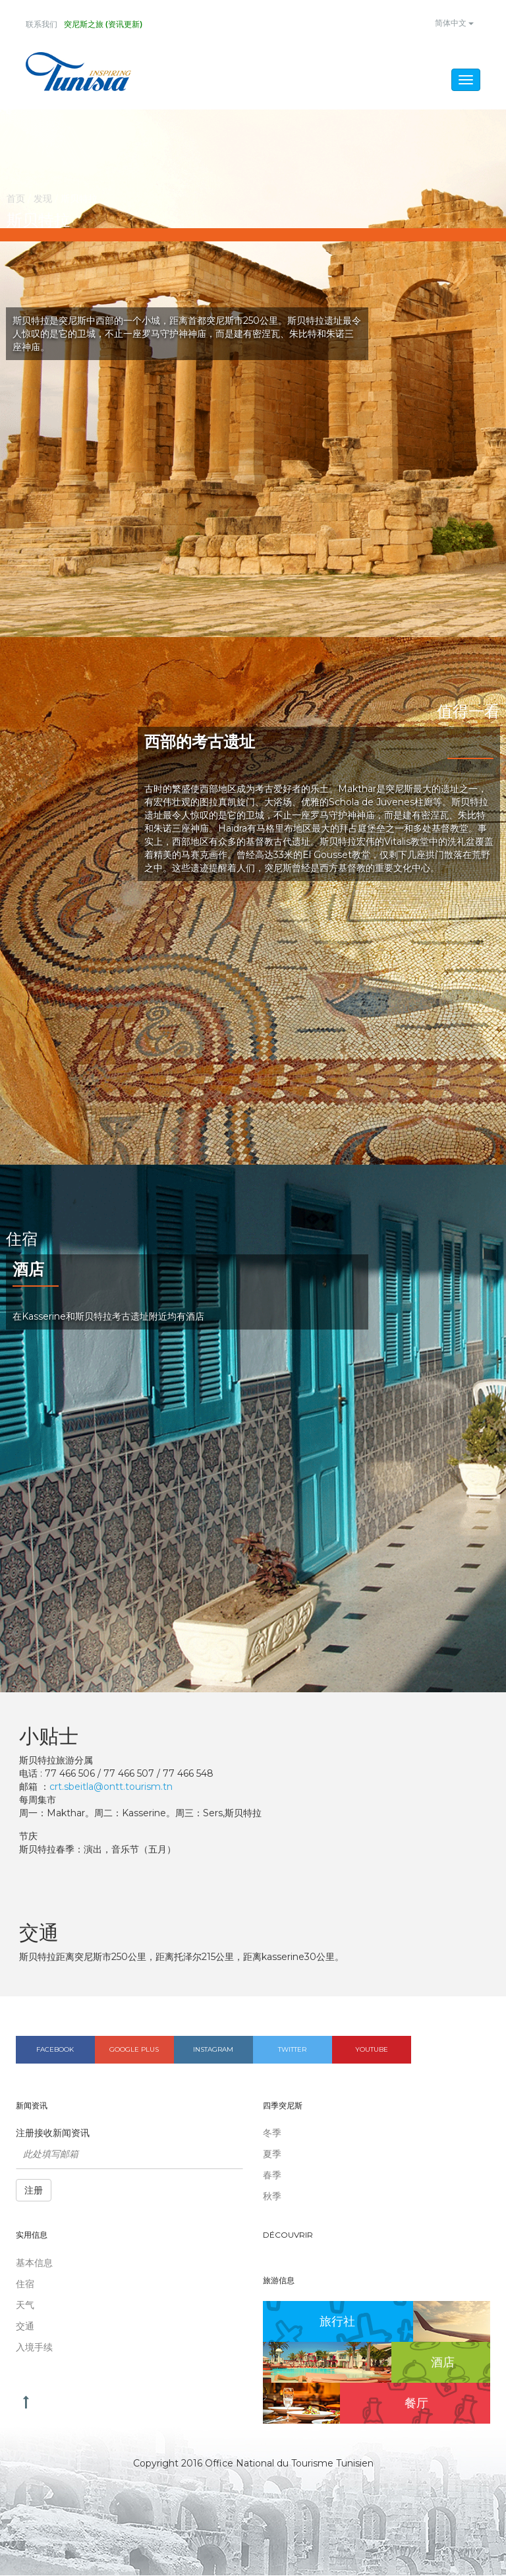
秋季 (272, 2197)
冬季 (272, 2134)
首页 (16, 199)
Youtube (371, 2050)
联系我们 (41, 24)
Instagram (213, 2050)
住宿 (25, 2284)
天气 (25, 2306)
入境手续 (34, 2348)
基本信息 (34, 2263)
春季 (272, 2176)
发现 (43, 199)
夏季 (272, 2155)
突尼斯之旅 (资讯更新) (103, 24)
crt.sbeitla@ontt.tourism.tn (111, 1787)
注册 (33, 2191)
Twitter (292, 2050)
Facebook (55, 2050)
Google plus (134, 2050)
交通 (25, 2327)
